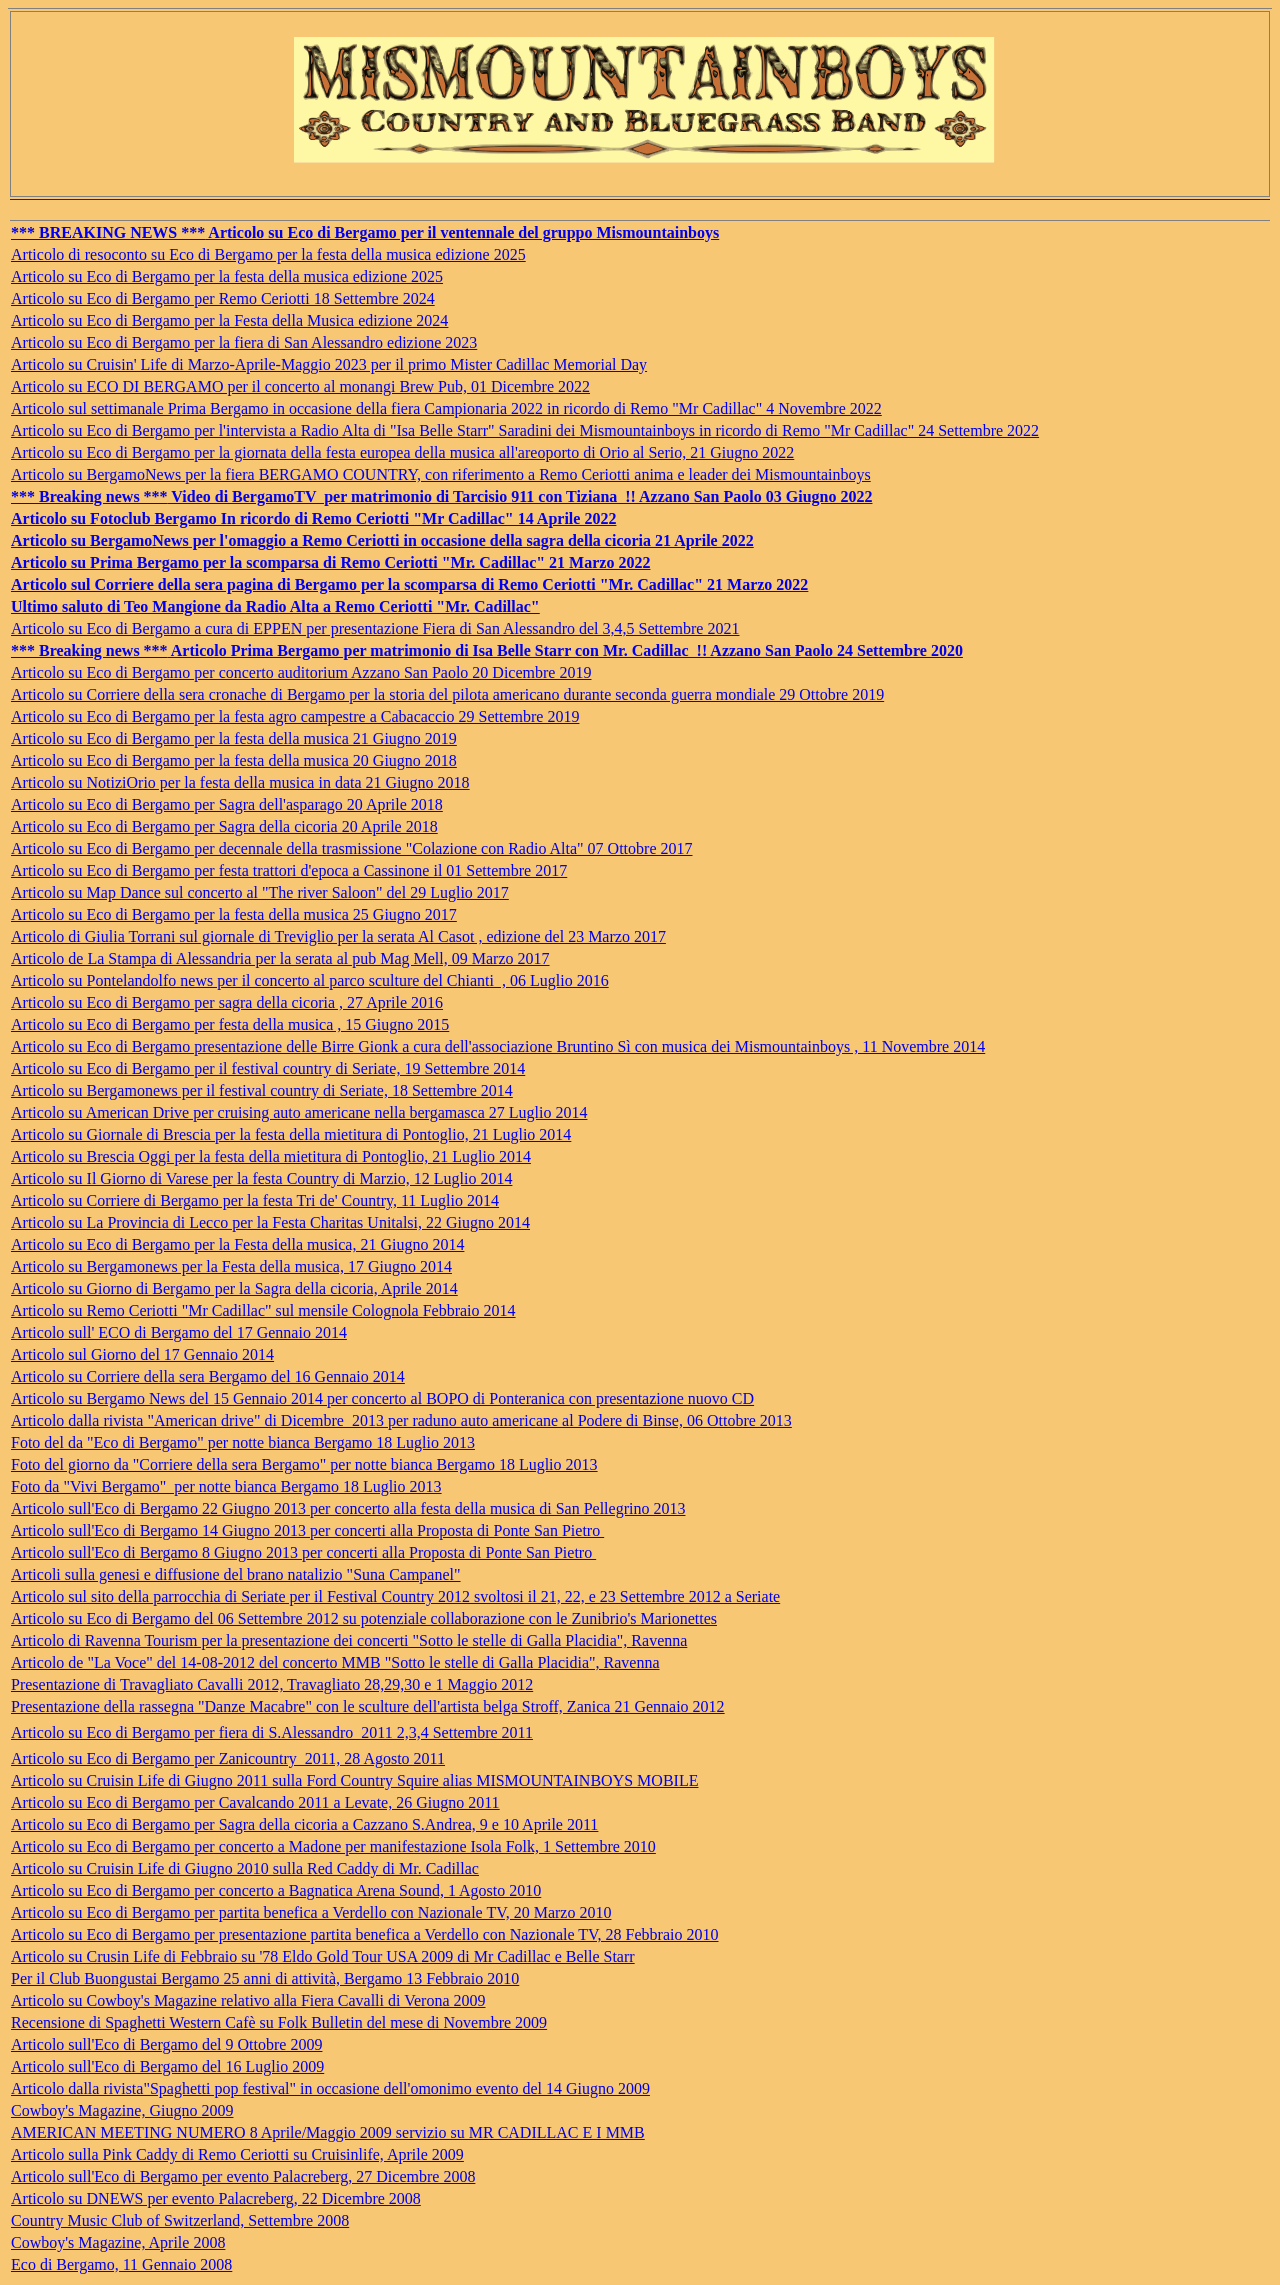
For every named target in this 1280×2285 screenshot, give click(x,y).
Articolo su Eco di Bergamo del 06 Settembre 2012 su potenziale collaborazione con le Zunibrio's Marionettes (364, 1618)
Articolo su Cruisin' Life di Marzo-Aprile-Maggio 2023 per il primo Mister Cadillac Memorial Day (329, 364)
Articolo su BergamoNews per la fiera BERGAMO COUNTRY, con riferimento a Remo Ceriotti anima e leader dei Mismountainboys (441, 474)
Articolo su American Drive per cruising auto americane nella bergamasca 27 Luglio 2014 (299, 1112)
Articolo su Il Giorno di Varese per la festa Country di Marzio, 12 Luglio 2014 (261, 1178)
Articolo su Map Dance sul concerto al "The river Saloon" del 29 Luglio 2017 (260, 892)
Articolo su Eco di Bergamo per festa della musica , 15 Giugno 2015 (230, 1024)
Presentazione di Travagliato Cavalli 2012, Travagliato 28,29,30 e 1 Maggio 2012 (272, 1684)
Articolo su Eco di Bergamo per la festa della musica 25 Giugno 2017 (234, 914)
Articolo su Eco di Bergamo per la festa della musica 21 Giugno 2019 (234, 738)
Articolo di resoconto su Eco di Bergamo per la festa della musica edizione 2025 (268, 254)
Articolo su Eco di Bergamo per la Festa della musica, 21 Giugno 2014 (237, 1244)
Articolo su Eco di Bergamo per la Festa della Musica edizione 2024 (229, 320)
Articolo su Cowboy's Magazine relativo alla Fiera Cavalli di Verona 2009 (248, 2000)
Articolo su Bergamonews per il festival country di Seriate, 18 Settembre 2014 (262, 1090)
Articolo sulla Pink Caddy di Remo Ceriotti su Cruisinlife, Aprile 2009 (237, 2154)
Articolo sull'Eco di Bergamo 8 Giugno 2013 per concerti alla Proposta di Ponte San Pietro (303, 1552)
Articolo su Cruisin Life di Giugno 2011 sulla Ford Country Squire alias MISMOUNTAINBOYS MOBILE (354, 1780)
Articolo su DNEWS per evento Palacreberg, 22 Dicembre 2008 (216, 2198)
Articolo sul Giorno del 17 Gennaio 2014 (142, 1354)
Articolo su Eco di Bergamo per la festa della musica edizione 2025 (227, 276)
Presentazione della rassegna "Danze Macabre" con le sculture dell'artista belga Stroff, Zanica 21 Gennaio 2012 (368, 1706)
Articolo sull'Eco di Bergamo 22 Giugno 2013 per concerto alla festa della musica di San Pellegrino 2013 (348, 1508)
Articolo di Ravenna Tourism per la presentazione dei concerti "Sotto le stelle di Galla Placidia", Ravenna (349, 1640)
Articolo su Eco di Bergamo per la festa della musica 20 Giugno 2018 (234, 760)
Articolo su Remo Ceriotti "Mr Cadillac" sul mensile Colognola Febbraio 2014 (263, 1310)
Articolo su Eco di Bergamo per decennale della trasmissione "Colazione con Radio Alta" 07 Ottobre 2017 (351, 848)
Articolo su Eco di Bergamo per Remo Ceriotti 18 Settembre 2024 (223, 298)
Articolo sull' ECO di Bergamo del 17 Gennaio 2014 (179, 1332)
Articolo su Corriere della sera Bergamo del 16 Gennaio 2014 (208, 1376)
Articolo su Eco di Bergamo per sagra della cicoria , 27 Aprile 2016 (227, 1002)
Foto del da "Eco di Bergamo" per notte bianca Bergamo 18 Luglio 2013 (243, 1442)
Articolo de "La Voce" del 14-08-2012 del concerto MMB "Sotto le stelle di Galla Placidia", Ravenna (335, 1662)
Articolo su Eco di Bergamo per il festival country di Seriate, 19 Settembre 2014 (268, 1068)
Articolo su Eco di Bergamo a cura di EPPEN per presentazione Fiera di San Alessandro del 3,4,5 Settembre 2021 (375, 628)
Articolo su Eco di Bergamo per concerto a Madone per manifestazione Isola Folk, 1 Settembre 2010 (333, 1846)
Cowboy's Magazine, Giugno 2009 (122, 2110)
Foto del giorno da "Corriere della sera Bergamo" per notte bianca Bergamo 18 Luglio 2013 (304, 1464)
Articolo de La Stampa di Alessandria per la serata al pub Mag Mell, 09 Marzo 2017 (280, 958)
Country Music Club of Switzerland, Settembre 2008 (180, 2220)
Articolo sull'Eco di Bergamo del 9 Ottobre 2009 (166, 2044)
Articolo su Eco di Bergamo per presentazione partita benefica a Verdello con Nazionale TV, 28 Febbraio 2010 (364, 1934)
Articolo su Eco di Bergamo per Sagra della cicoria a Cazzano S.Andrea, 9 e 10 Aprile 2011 (304, 1824)
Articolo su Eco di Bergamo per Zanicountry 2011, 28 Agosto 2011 (228, 1758)
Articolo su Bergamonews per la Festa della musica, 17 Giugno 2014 (231, 1266)
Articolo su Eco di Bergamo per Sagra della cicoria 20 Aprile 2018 (224, 826)
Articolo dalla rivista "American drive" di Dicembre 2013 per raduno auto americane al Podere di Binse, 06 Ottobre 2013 (401, 1420)
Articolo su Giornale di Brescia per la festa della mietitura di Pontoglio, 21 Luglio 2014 (291, 1134)
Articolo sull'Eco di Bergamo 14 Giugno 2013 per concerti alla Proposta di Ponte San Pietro (307, 1530)
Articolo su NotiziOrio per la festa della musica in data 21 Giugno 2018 (240, 782)
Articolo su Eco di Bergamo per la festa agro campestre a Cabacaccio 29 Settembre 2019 (295, 716)
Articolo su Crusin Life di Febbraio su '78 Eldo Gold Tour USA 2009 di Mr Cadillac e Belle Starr (323, 1956)
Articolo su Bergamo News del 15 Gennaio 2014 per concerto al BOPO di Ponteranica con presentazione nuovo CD (382, 1398)
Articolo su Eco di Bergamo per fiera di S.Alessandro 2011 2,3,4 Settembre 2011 (272, 1732)
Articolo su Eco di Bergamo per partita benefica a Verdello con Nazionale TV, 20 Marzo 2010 (311, 1912)
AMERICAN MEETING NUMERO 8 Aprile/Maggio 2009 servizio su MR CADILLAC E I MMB (328, 2132)
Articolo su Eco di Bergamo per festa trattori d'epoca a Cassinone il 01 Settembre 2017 (289, 870)
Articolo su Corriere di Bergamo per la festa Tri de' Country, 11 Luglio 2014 (255, 1200)
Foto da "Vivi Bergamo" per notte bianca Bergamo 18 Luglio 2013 (226, 1486)
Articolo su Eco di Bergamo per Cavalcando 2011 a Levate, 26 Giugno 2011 (255, 1802)
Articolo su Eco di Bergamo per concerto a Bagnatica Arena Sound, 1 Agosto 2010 (276, 1890)
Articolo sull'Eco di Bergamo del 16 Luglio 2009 (167, 2066)
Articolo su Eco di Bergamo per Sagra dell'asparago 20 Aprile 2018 (227, 804)
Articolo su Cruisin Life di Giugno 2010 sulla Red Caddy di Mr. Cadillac (245, 1868)
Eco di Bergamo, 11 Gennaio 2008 (121, 2264)
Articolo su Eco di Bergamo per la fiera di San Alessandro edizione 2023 (244, 342)
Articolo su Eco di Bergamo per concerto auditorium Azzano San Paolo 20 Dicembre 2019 (301, 672)
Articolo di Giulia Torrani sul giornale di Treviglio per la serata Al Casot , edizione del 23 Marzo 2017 (338, 936)
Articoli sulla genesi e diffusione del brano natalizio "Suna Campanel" (236, 1574)
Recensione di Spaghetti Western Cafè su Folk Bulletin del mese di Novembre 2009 (279, 2022)
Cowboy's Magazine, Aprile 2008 (118, 2242)
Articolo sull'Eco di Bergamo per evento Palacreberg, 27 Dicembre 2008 (243, 2176)
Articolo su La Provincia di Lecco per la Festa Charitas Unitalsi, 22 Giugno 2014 (270, 1222)
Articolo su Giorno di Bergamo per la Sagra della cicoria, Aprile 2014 (234, 1288)
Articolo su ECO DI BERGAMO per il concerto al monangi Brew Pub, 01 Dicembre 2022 (300, 386)
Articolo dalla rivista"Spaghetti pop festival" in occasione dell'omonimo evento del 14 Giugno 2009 (330, 2088)
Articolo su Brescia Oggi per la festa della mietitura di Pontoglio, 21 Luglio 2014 (271, 1156)
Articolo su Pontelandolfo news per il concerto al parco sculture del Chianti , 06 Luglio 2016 (310, 980)
